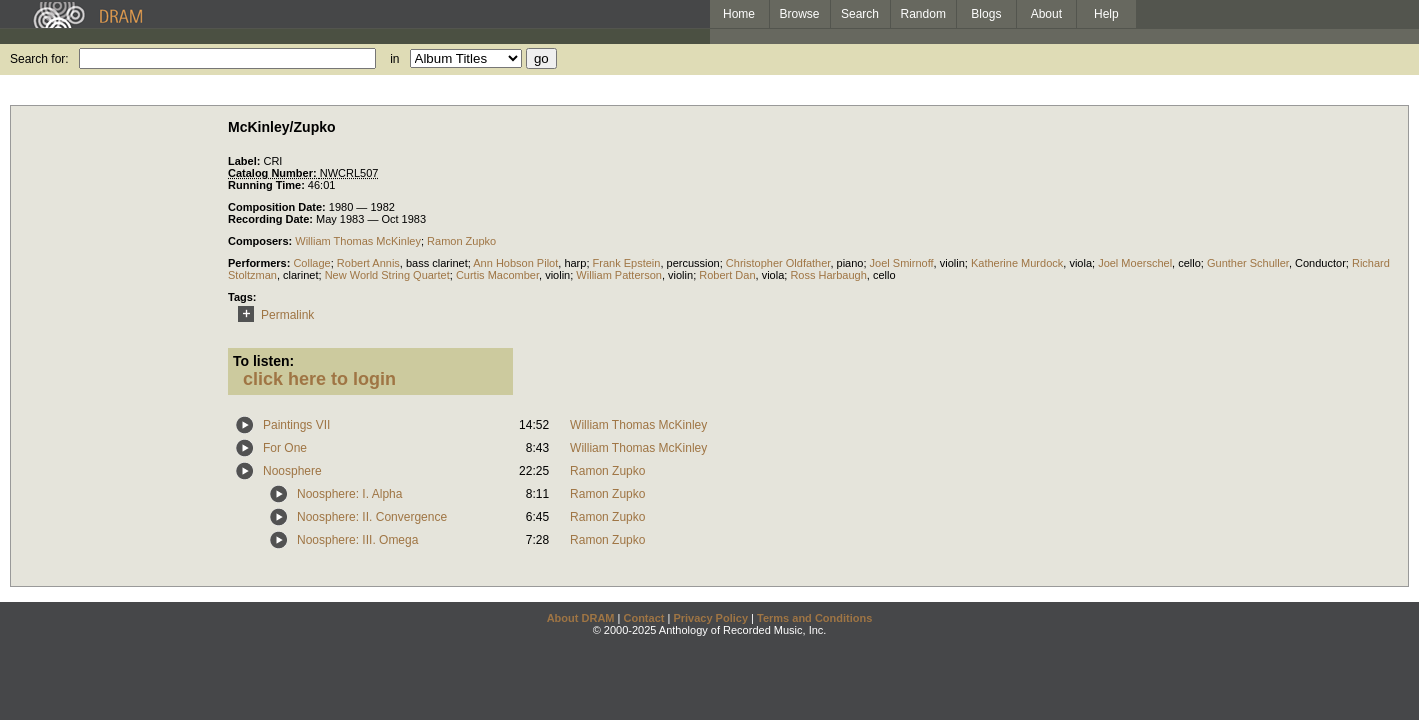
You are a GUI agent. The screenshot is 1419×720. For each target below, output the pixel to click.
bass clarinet (437, 263)
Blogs (986, 14)
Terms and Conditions (814, 618)
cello (1189, 263)
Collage (311, 263)
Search (860, 14)
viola (1080, 263)
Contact (643, 618)
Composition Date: (278, 207)
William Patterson (619, 275)
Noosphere (292, 471)
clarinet (300, 275)
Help (1106, 14)
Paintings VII (296, 425)
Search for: (39, 59)
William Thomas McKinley (358, 241)
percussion (693, 263)
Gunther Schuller (1248, 263)
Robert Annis (368, 263)
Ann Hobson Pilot (515, 263)
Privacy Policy (710, 618)
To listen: (263, 361)
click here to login (319, 379)
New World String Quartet (387, 275)
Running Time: (268, 185)
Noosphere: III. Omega (357, 540)
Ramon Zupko (461, 241)
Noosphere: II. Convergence (372, 517)
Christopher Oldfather (778, 263)
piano (850, 263)
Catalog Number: (274, 173)
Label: (245, 161)
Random (923, 14)
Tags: (242, 297)
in (394, 59)
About (1046, 14)
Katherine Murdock (1017, 263)
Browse (800, 14)
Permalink (272, 315)
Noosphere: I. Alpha (349, 494)
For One (285, 448)
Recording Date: (272, 219)
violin (952, 263)
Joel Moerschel (1135, 263)
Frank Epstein (627, 263)
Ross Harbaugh (828, 275)
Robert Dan (727, 275)
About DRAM (581, 618)
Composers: (261, 241)
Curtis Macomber (497, 275)
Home (739, 14)
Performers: (260, 263)
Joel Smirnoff (902, 263)
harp (575, 263)
